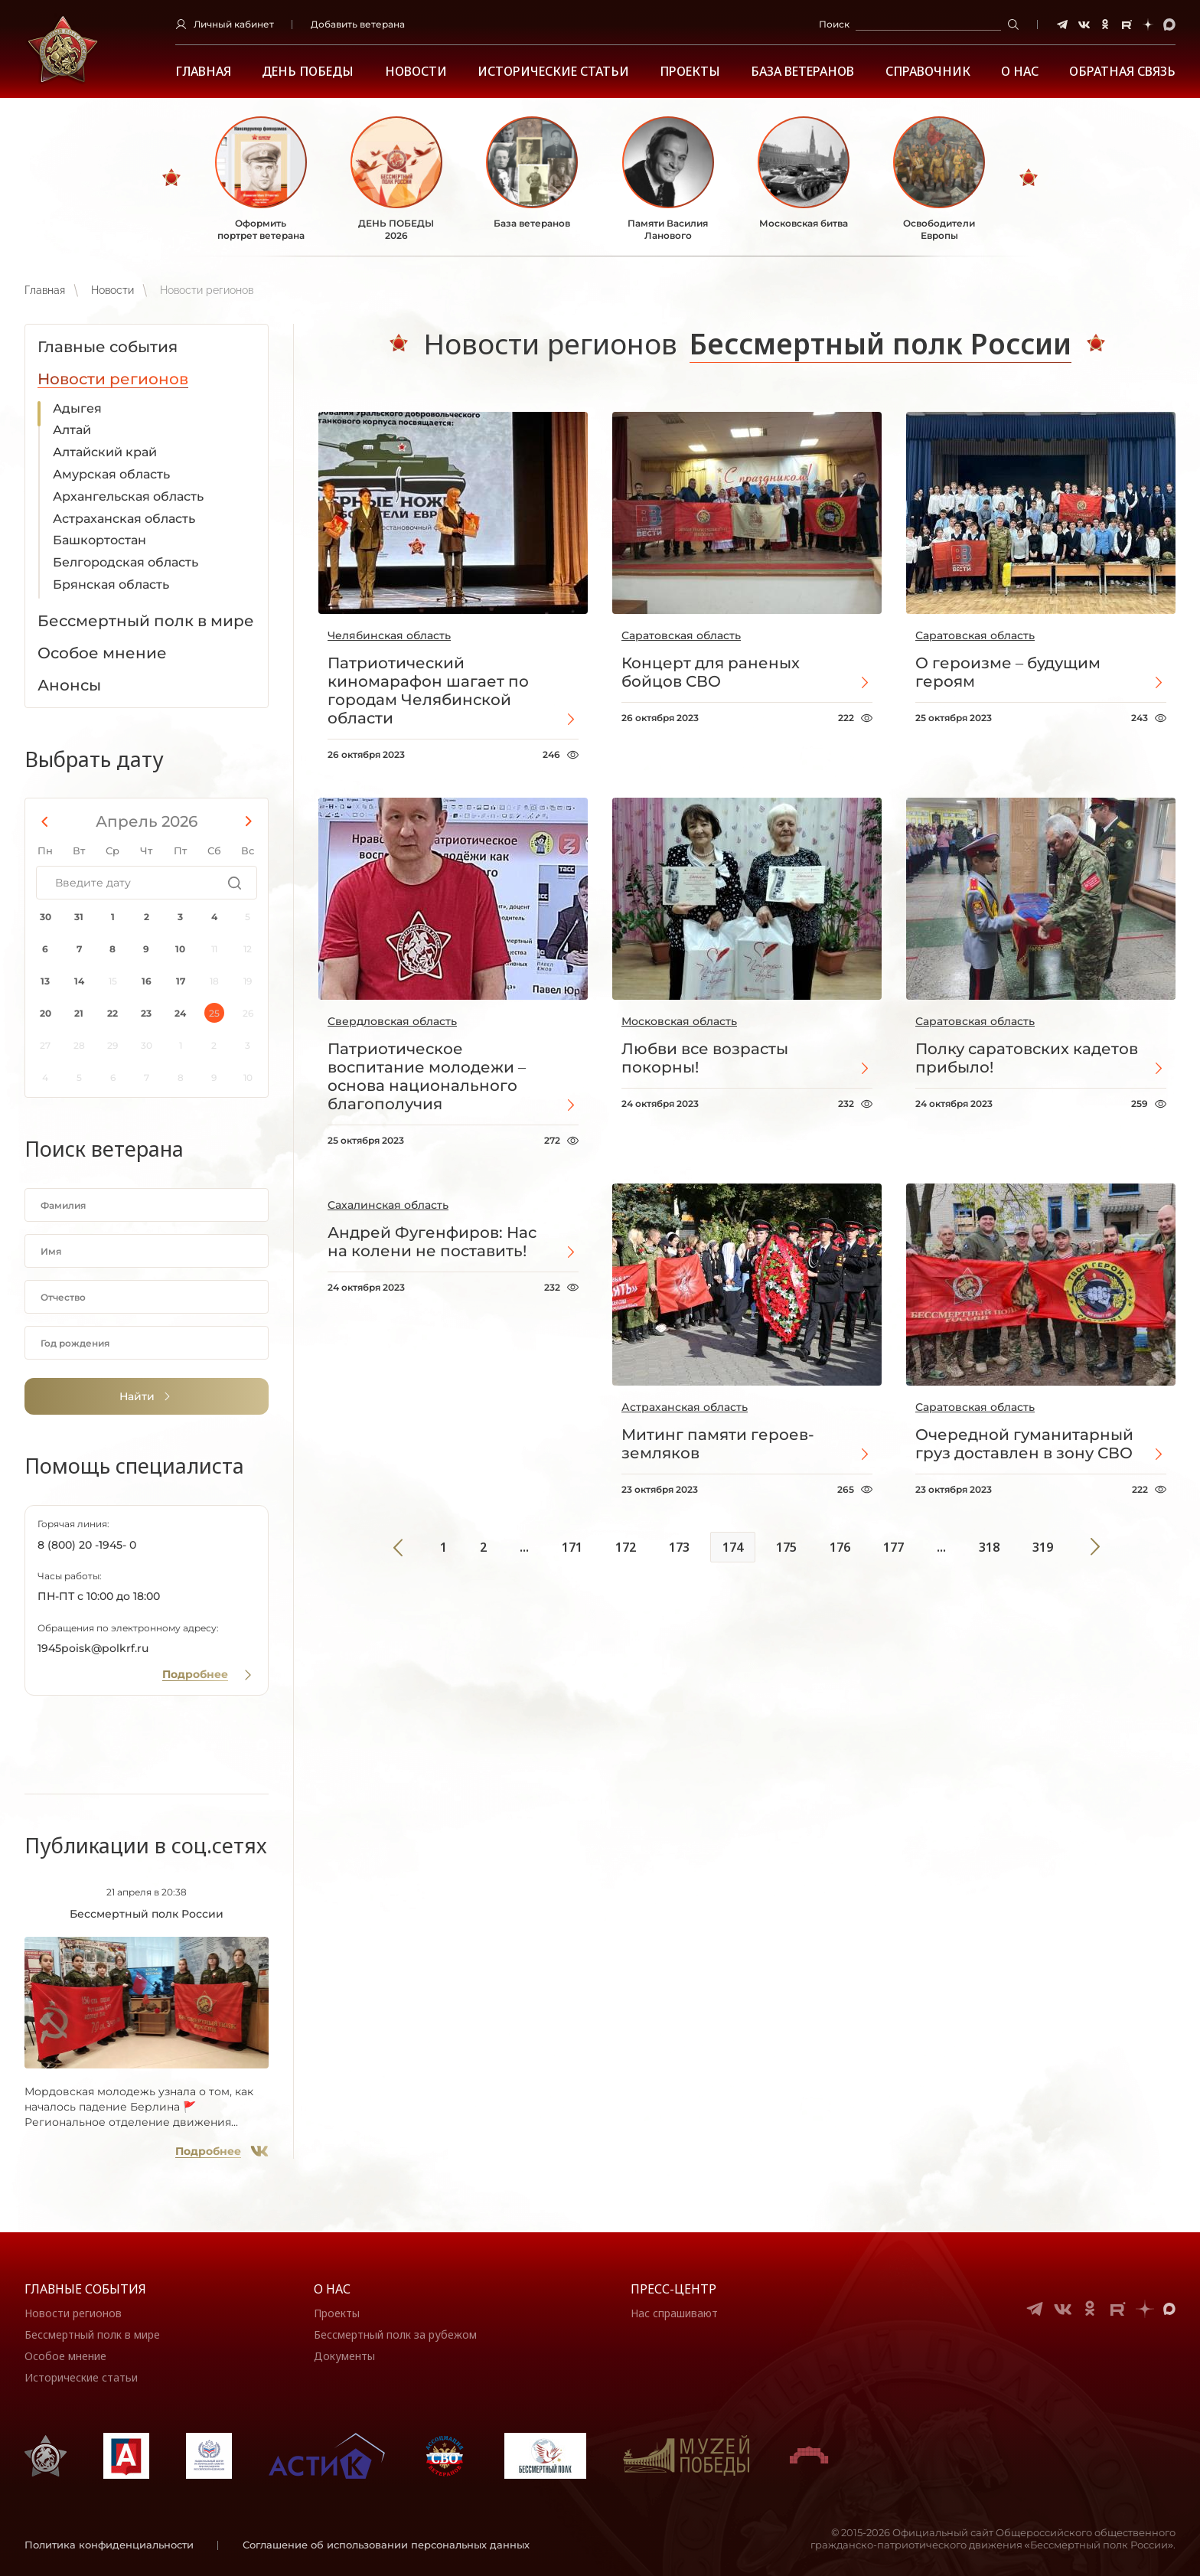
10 (180, 949)
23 (146, 1013)
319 (1042, 1547)
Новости (416, 72)
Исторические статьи (553, 72)
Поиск (834, 24)
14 (79, 981)
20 (45, 1013)
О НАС (1020, 72)
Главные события (85, 2289)
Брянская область (111, 584)
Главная (203, 72)
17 (180, 981)
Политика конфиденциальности (109, 2544)
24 (180, 1013)
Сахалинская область (388, 1205)
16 (147, 981)
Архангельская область (128, 496)
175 (786, 1547)
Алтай (72, 430)
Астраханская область (124, 518)
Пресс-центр (673, 2289)
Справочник (927, 72)
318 (989, 1547)
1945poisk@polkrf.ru (93, 1648)
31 (78, 916)
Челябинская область (389, 635)
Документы (344, 2356)
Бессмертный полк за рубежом (395, 2334)
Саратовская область (681, 635)
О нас (332, 2289)
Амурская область (111, 474)
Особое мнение (65, 2356)
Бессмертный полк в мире (92, 2334)
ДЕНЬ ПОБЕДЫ (308, 72)
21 (78, 1013)
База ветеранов (802, 72)
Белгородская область (125, 562)
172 (625, 1547)
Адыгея (77, 408)
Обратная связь (1122, 72)
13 (45, 981)
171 (572, 1547)
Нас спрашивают (674, 2313)
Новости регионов (73, 2313)
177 (893, 1547)
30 (45, 916)
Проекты (690, 72)
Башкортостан (99, 540)
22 (112, 1013)
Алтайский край (105, 452)
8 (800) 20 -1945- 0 (87, 1545)
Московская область (679, 1021)
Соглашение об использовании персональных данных (386, 2544)
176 (840, 1547)
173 (679, 1547)
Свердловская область (392, 1021)
